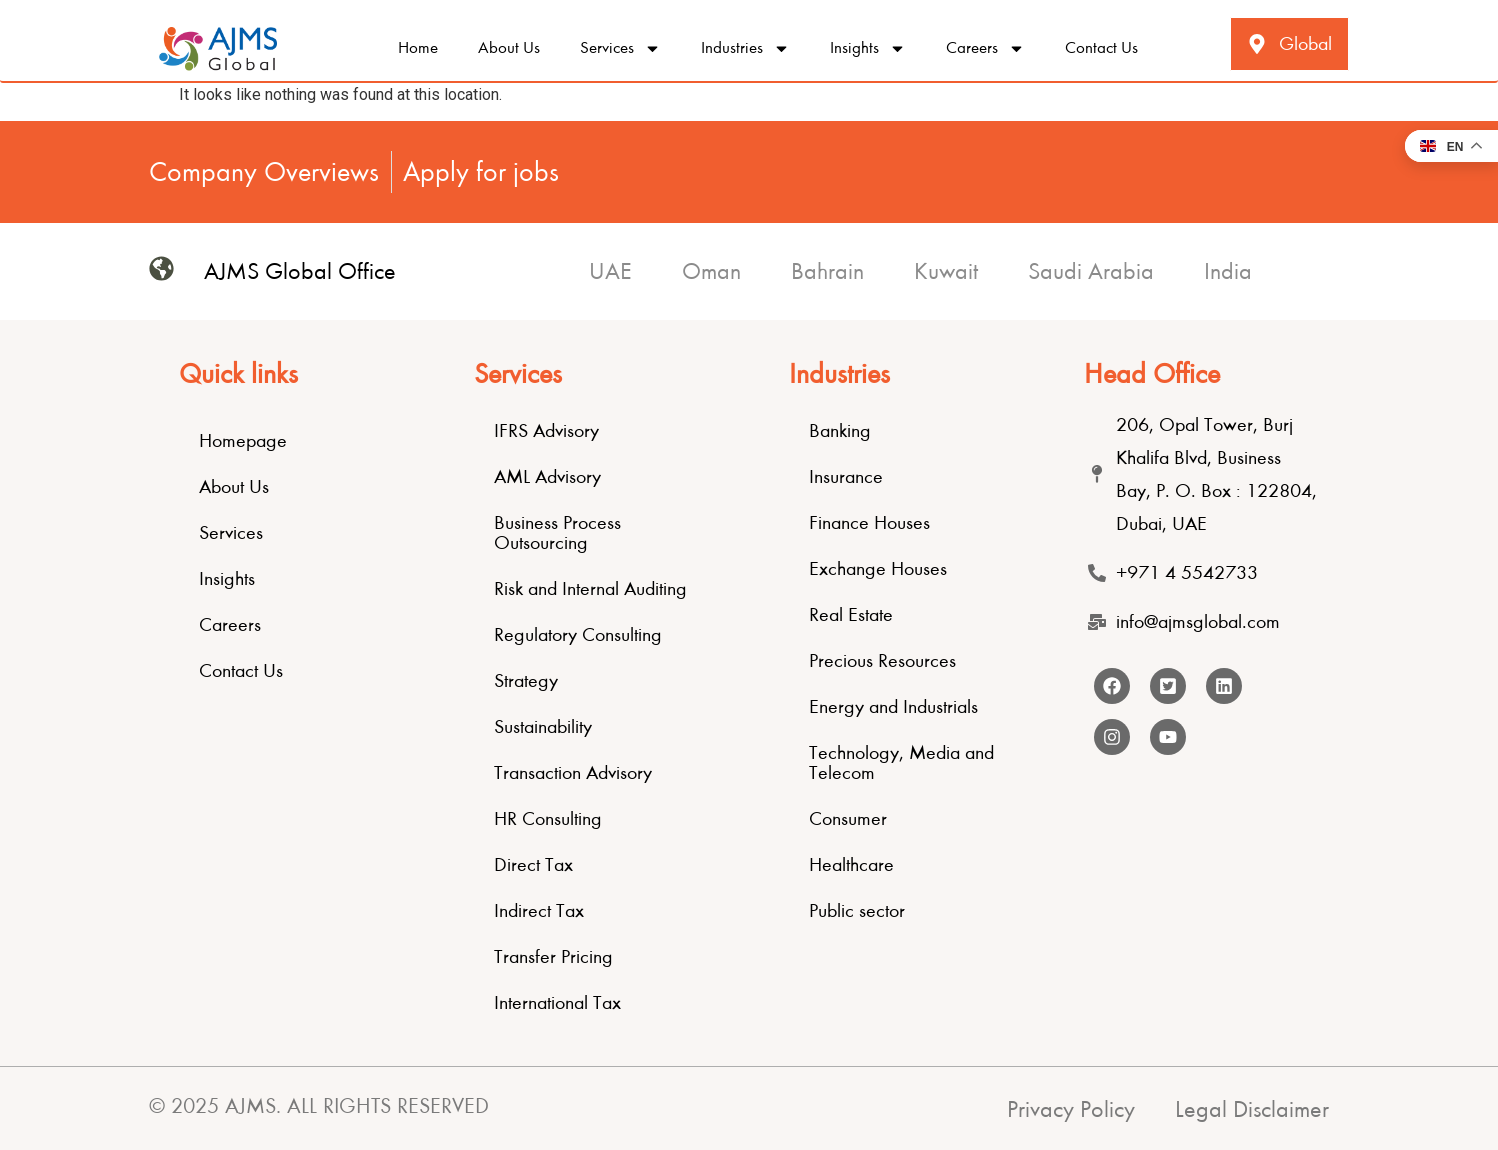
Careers (985, 48)
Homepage (243, 440)
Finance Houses (869, 522)
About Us (509, 47)
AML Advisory (547, 476)
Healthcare (851, 864)
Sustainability (543, 726)
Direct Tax (533, 864)
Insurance (846, 476)
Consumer (848, 818)
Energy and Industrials (893, 706)
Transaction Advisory (573, 772)
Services (620, 48)
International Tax (557, 1002)
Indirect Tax (539, 910)
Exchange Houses (878, 568)
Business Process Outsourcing (557, 532)
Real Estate (851, 614)
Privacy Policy (1071, 1109)
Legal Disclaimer (1252, 1109)
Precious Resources (882, 660)
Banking (840, 430)
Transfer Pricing (553, 956)
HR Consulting (548, 818)
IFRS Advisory (546, 430)
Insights (868, 48)
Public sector (857, 910)
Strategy (526, 680)
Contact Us (1101, 47)
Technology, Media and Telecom (901, 762)
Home (418, 47)
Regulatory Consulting (578, 634)
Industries (745, 48)
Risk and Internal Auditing (590, 588)
